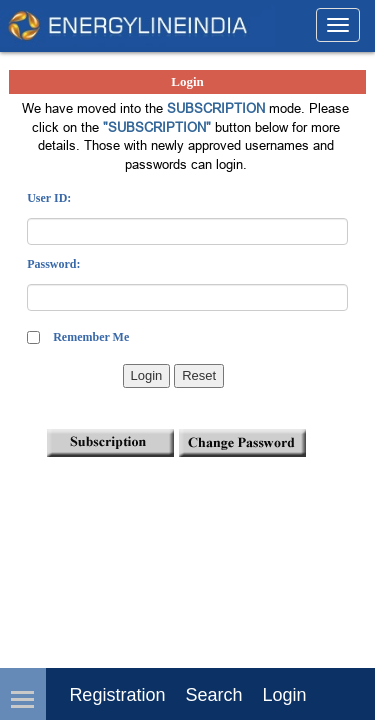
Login (147, 375)
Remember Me (91, 337)
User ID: (49, 198)
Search (213, 695)
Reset (199, 375)
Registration (117, 695)
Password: (53, 264)
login (284, 695)
